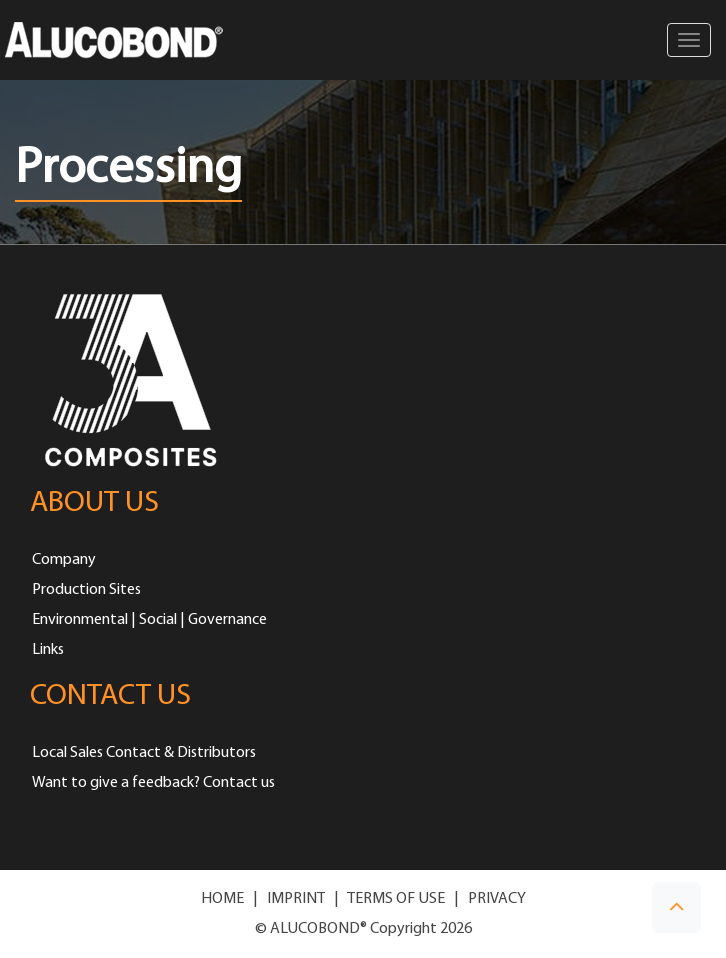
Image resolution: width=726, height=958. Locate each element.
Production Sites (86, 590)
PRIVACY (497, 899)
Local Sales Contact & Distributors (144, 753)
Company (64, 560)
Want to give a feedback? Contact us (153, 783)
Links (48, 650)
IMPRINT (296, 899)
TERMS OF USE (396, 899)
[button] (676, 907)
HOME (222, 899)
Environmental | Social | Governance (149, 620)
